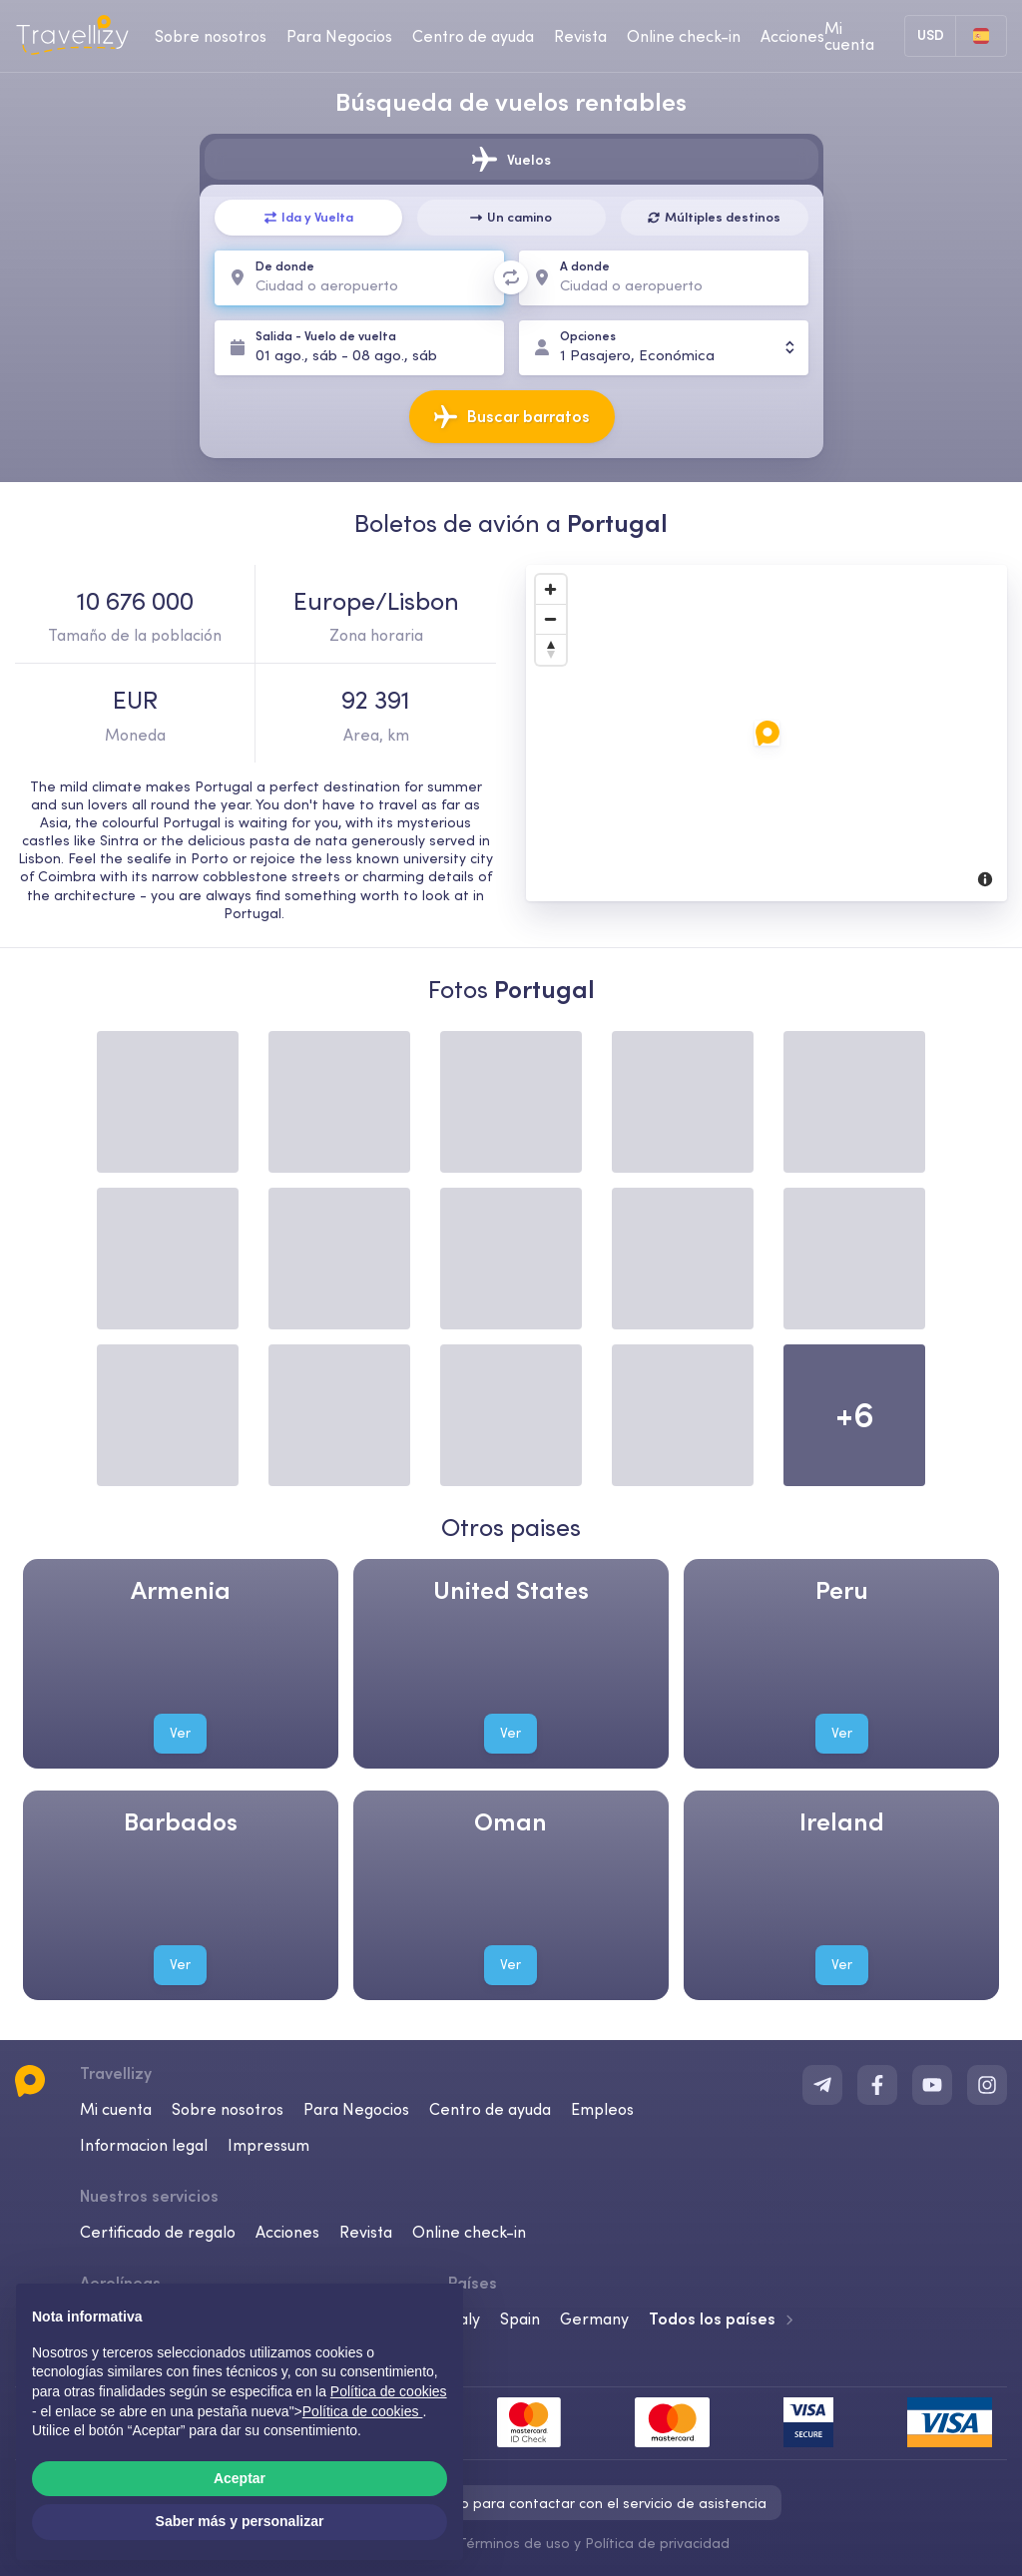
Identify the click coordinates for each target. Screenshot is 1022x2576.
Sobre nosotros (227, 2109)
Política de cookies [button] (388, 2391)
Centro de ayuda (490, 2109)
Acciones (792, 36)
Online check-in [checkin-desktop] (684, 36)
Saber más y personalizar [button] (240, 2521)
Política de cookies (362, 2411)
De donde (285, 265)
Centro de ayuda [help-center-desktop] (473, 36)
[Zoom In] (551, 590)
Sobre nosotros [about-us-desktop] (210, 36)
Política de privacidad (657, 2543)
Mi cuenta (116, 2109)
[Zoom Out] (551, 620)
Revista (365, 2232)
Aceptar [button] (239, 2478)
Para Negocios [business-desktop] (339, 36)
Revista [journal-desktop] (580, 36)
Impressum (268, 2145)
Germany (594, 2318)
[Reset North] (551, 650)
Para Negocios (356, 2109)
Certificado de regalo (158, 2232)
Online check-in (469, 2232)
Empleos (602, 2109)
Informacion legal (144, 2145)
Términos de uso (514, 2543)
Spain (520, 2318)
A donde (585, 265)
